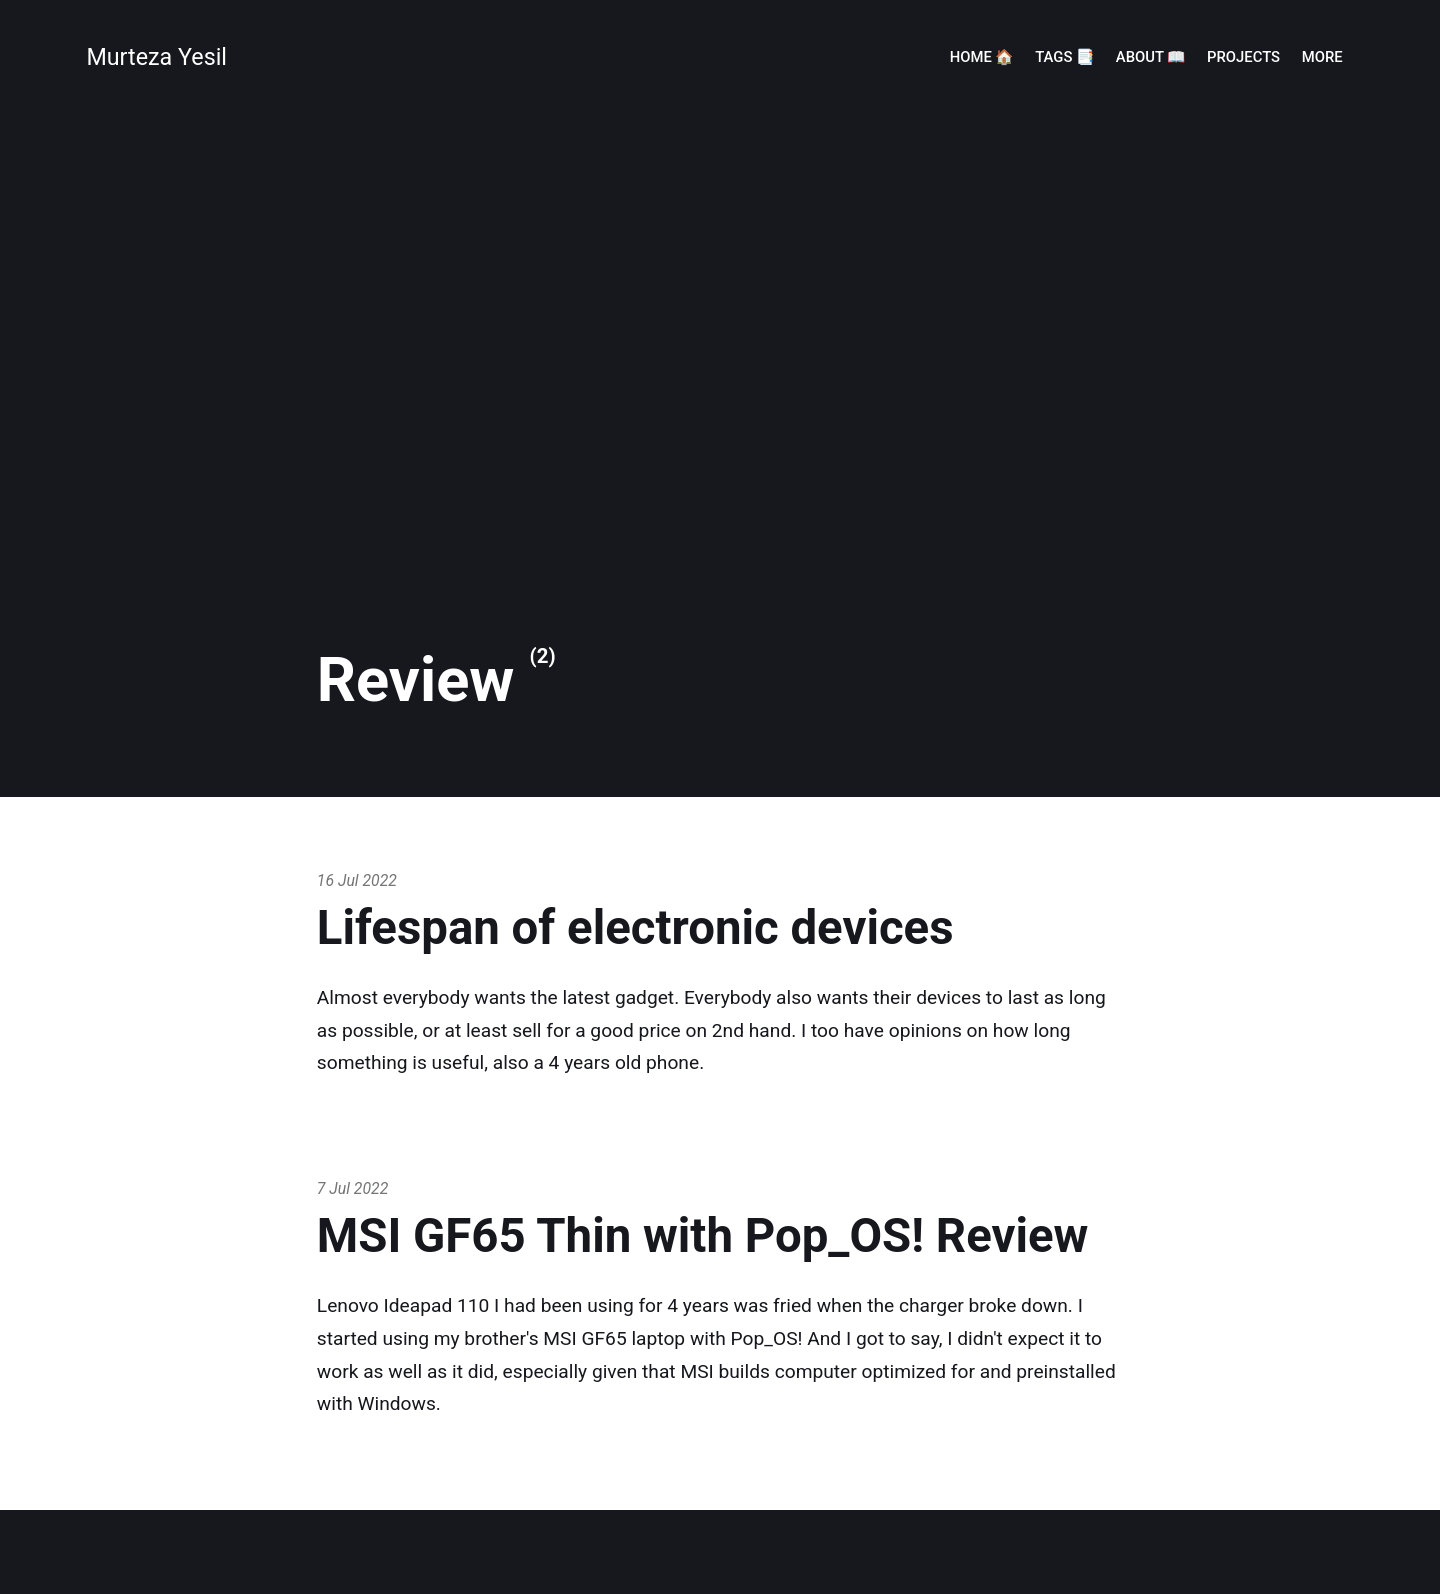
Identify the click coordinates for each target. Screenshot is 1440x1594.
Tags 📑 (1064, 57)
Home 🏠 (982, 57)
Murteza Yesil (156, 57)
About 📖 (1151, 57)
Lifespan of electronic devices (635, 928)
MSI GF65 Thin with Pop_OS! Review (703, 1236)
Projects (1243, 57)
